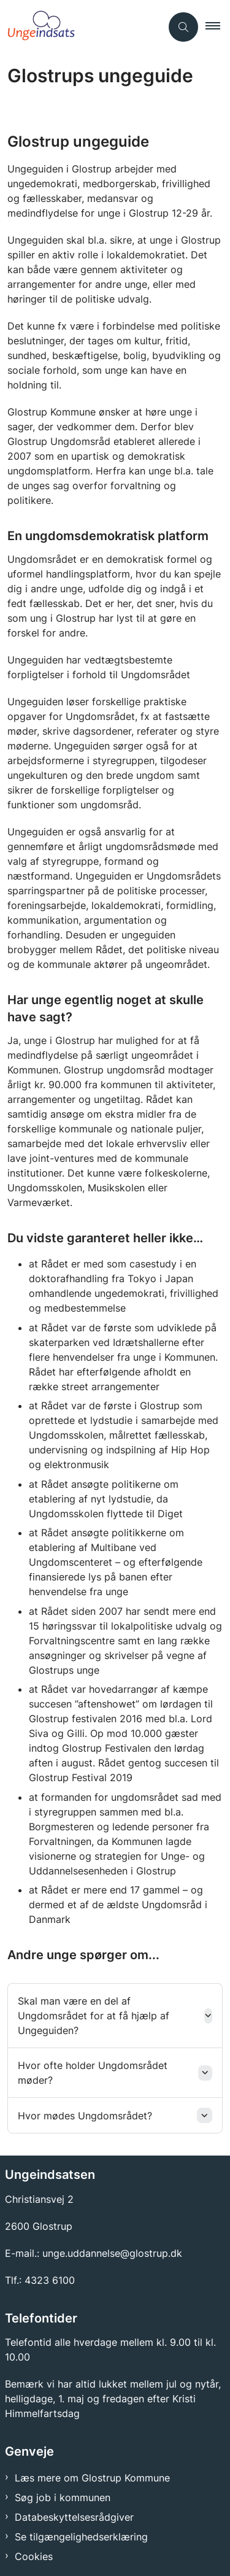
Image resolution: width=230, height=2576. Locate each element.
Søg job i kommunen (62, 2497)
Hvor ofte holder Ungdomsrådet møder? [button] (92, 2072)
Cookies (34, 2556)
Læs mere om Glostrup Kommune (92, 2478)
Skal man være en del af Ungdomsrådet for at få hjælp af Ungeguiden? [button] (93, 2015)
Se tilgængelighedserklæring (81, 2537)
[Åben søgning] (183, 27)
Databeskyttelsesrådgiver (74, 2517)
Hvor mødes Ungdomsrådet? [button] (85, 2116)
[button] (217, 27)
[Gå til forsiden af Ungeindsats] (80, 27)
